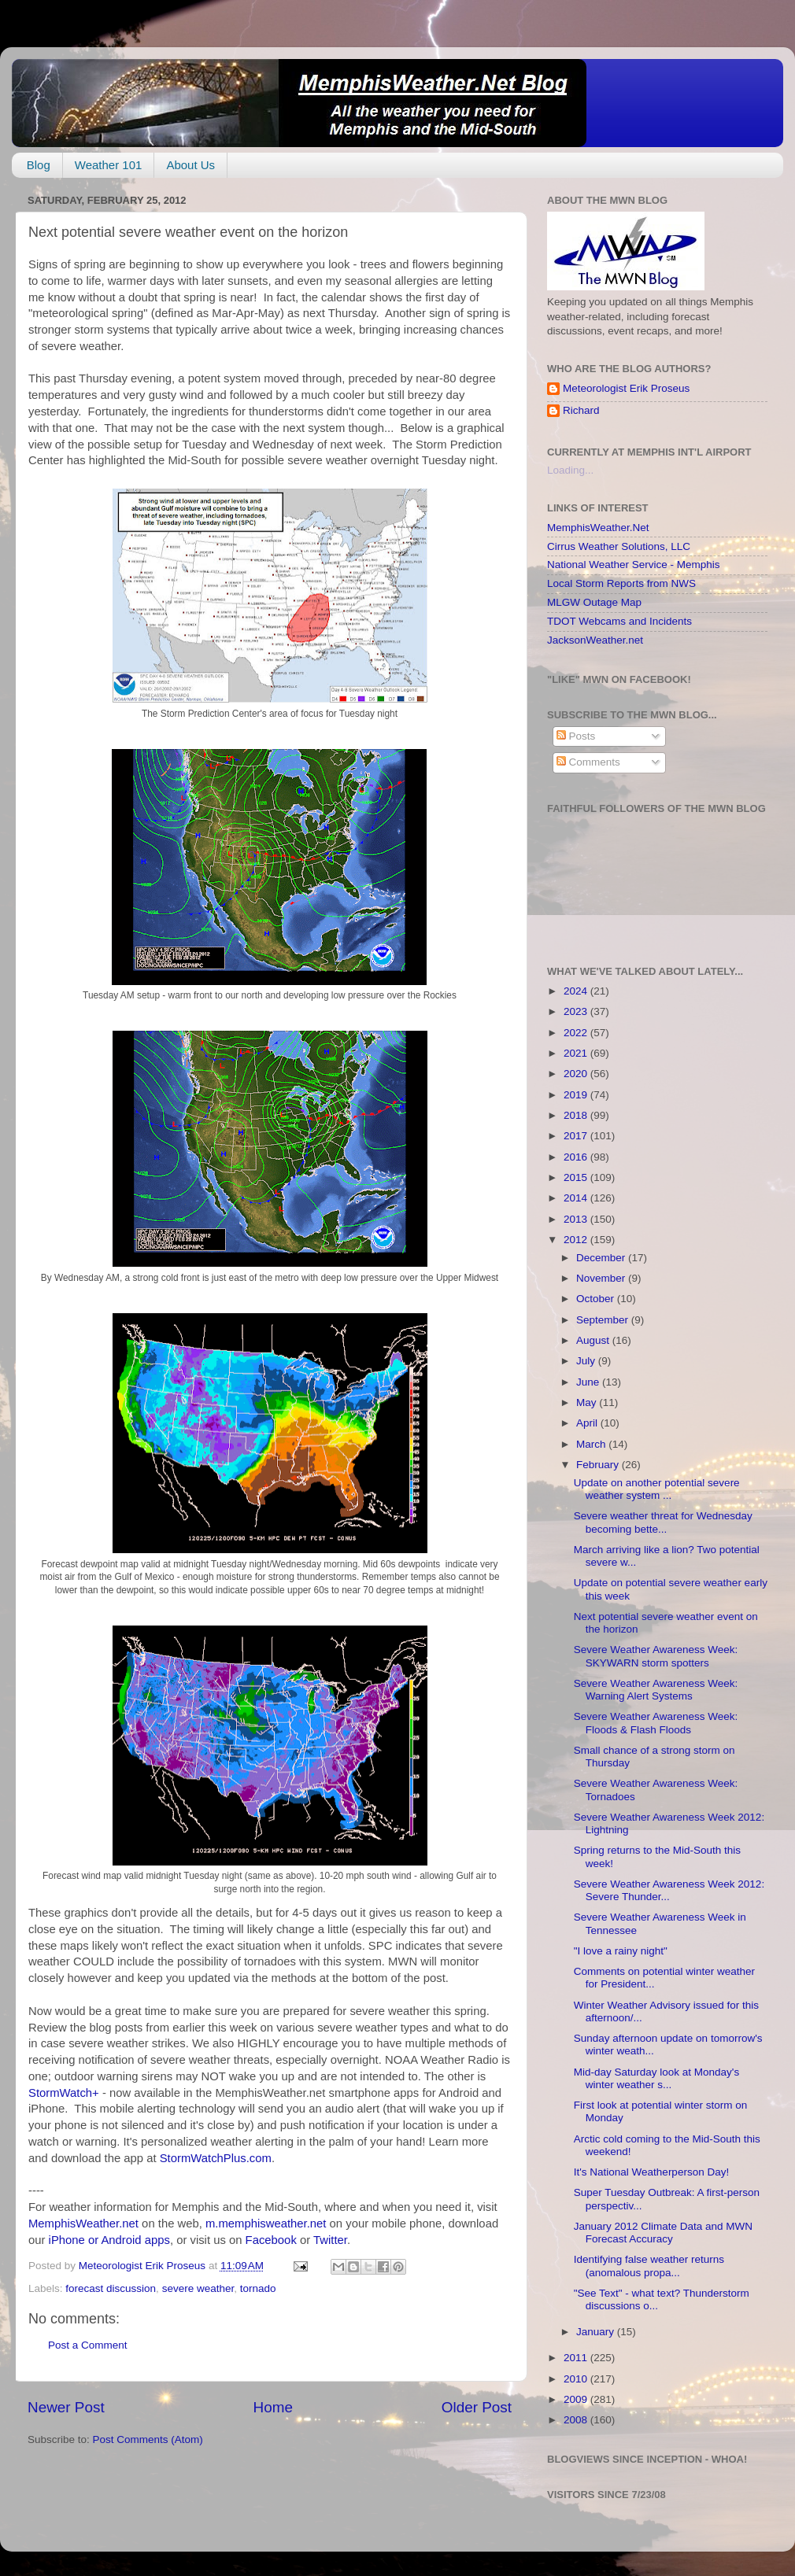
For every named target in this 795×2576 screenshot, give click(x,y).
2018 (577, 1115)
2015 (577, 1177)
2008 (577, 2420)
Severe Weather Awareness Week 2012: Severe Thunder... (669, 1890)
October (596, 1299)
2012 (577, 1240)
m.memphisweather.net (265, 2223)
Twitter (330, 2240)
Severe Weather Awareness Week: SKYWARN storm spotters (656, 1656)
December (602, 1258)
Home (273, 2407)
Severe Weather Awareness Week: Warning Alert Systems (656, 1689)
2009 (577, 2399)
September (603, 1320)
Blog (38, 165)
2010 (577, 2379)
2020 (577, 1073)
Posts (576, 736)
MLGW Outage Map (594, 602)
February (599, 1465)
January (596, 2332)
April (588, 1423)
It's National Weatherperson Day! (651, 2172)
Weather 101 (108, 165)
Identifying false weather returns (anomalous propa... (649, 2265)
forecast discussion (110, 2288)
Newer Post (66, 2407)
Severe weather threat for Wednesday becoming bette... (663, 1522)
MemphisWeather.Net (598, 527)
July (587, 1361)
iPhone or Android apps (109, 2240)
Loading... (570, 470)
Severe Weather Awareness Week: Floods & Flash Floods (656, 1723)
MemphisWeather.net (83, 2223)
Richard (581, 410)
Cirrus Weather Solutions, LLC (618, 546)
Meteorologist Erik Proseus (626, 388)
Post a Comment (88, 2345)
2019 (577, 1095)
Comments (588, 762)
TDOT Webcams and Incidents (619, 621)
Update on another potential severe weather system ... (657, 1489)
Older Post (477, 2407)
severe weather (198, 2288)
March (592, 1444)
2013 (577, 1219)
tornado (258, 2288)
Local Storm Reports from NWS (621, 583)
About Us (190, 165)
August (594, 1340)
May (587, 1402)
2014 (577, 1198)
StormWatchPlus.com (216, 2158)
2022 (577, 1033)
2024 (577, 991)
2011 (577, 2358)
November (602, 1278)
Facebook (271, 2240)
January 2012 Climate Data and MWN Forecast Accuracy (663, 2232)
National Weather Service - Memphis (633, 564)
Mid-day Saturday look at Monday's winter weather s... (656, 2078)
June (589, 1382)
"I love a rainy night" (620, 1951)
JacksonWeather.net (595, 640)
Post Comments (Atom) (148, 2439)
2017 (577, 1136)
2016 (577, 1157)
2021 (577, 1053)
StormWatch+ (63, 2093)
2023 (577, 1011)
